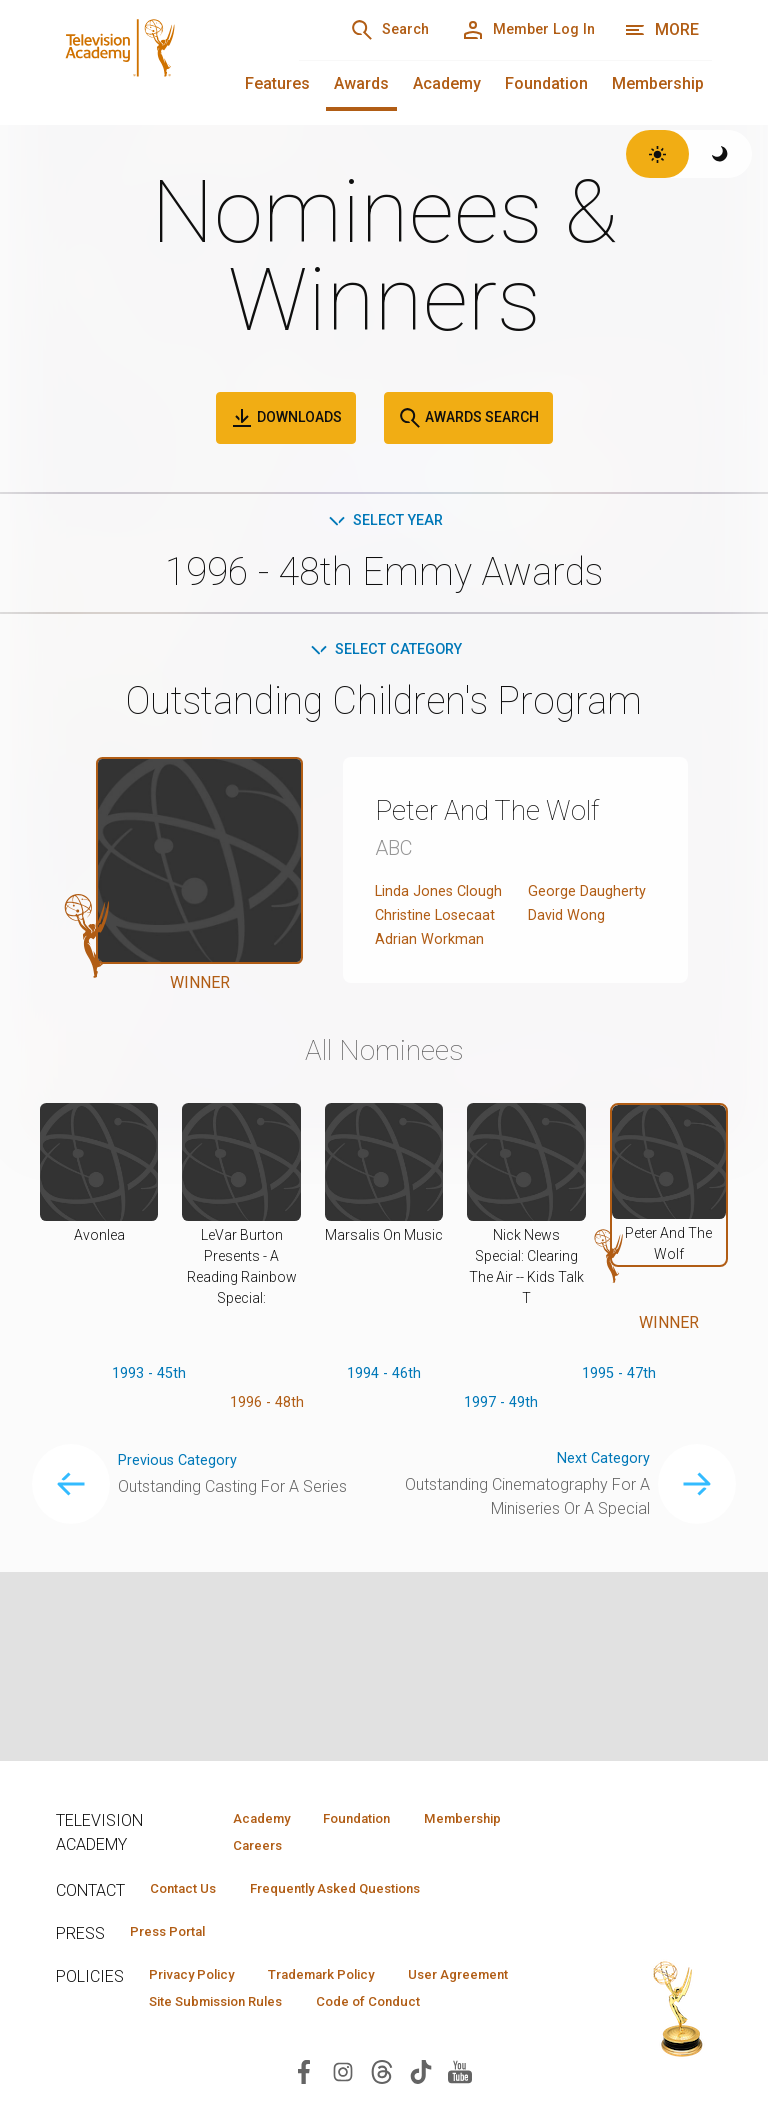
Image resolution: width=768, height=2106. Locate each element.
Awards (361, 83)
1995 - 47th (618, 1427)
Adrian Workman (431, 991)
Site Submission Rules (383, 2012)
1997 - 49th (501, 1459)
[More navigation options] (661, 30)
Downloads (286, 418)
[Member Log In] (517, 30)
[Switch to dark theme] (720, 154)
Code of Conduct (211, 2041)
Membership (658, 83)
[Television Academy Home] (157, 60)
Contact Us (192, 1893)
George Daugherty (591, 895)
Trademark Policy (354, 1983)
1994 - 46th (384, 1427)
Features (277, 83)
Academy (447, 83)
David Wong (570, 943)
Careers (247, 1848)
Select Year (384, 521)
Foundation (546, 83)
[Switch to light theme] (657, 154)
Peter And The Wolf (508, 814)
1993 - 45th (149, 1427)
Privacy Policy (202, 1983)
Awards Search (468, 418)
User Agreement (209, 2012)
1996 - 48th (266, 1459)
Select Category (384, 652)
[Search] (360, 30)
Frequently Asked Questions (366, 1893)
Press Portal (178, 1938)
